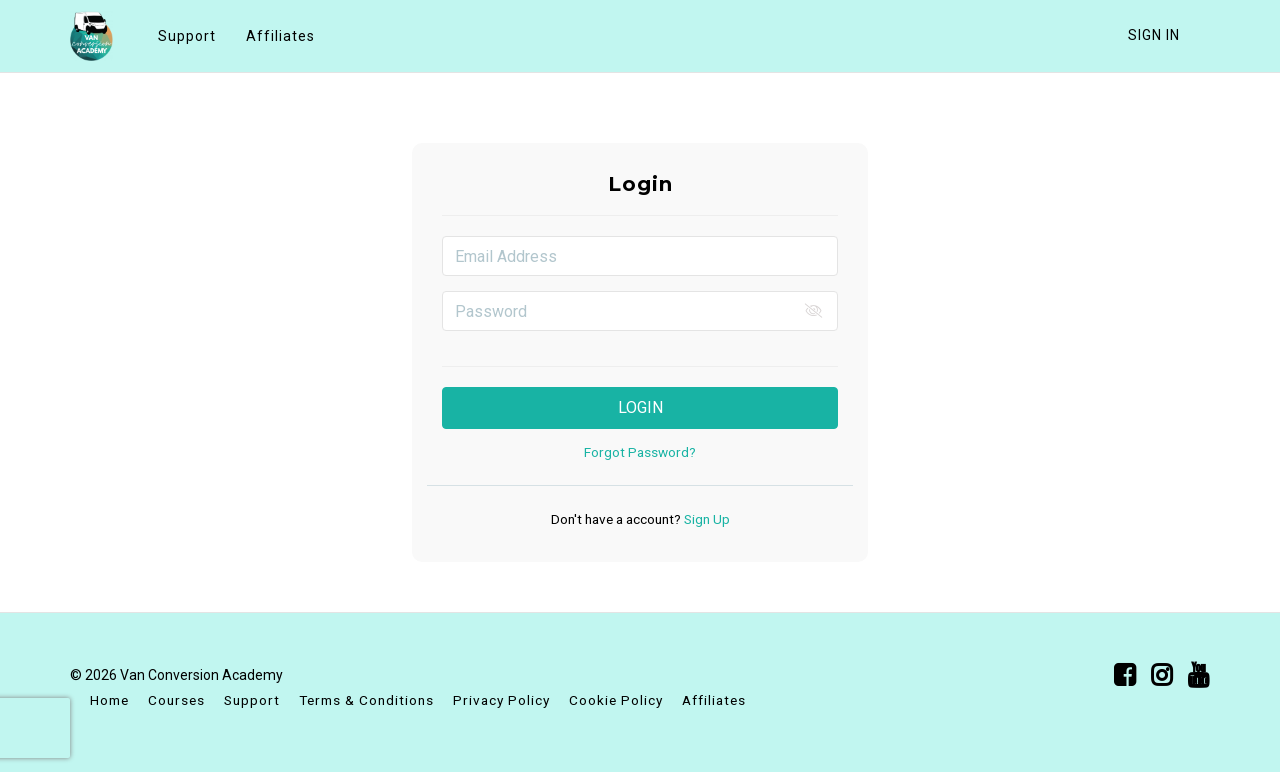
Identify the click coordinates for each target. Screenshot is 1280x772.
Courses (176, 700)
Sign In (1154, 35)
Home (109, 700)
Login (640, 407)
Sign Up (705, 519)
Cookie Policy (616, 700)
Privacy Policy (501, 700)
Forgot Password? (640, 452)
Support (187, 36)
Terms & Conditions (366, 700)
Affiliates (280, 36)
